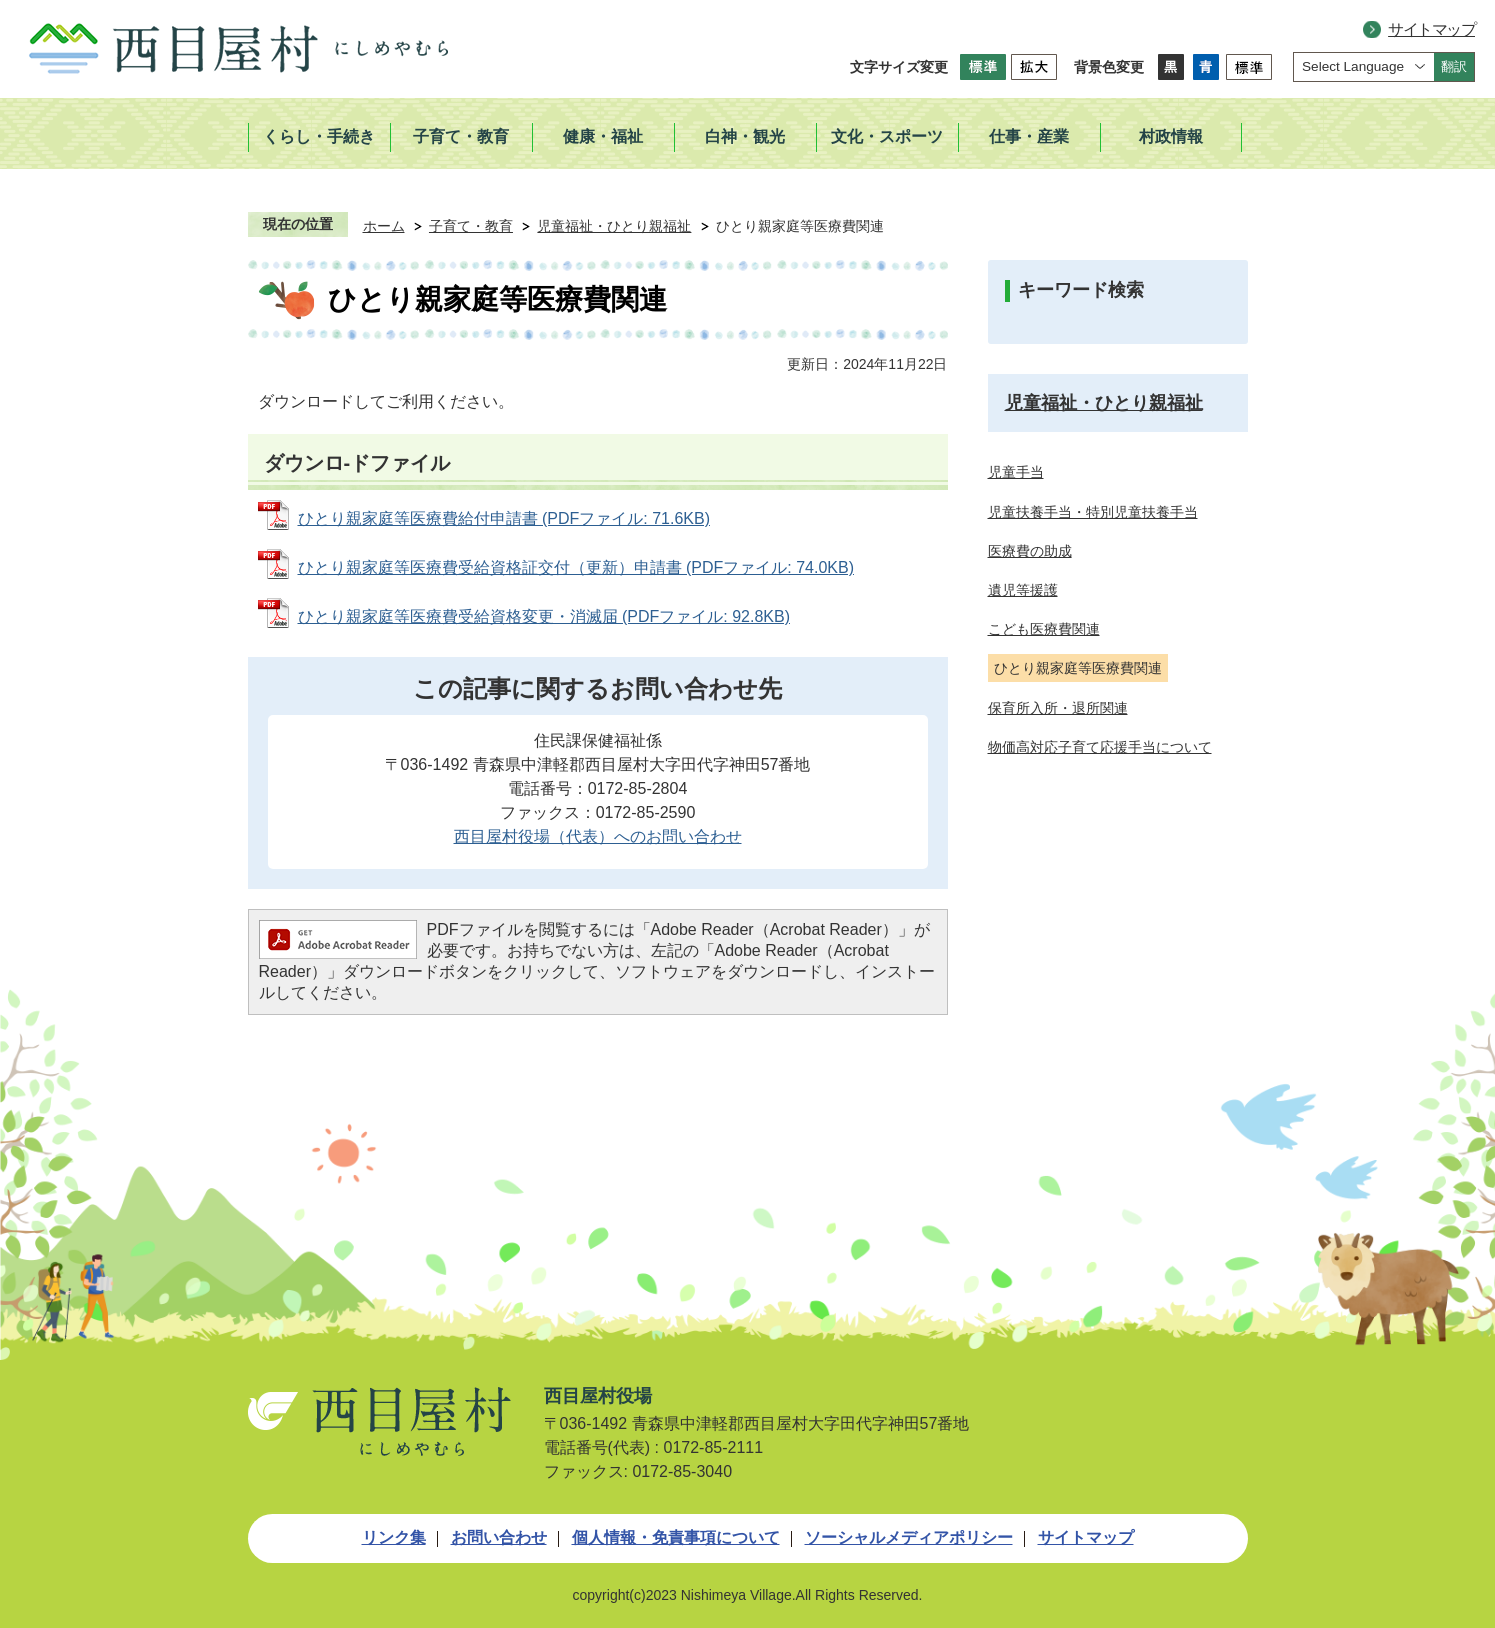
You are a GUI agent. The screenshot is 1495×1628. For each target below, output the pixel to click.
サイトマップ (1431, 29)
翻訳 (1454, 66)
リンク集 (394, 1537)
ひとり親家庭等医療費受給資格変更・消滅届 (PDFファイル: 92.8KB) (544, 616)
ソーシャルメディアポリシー (909, 1537)
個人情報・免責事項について (676, 1537)
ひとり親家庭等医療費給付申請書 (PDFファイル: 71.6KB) (504, 518)
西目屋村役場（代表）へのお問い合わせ (598, 836)
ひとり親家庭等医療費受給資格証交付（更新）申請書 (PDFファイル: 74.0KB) (576, 567)
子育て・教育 (471, 226)
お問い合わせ (499, 1537)
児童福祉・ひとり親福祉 (614, 226)
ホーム (384, 226)
